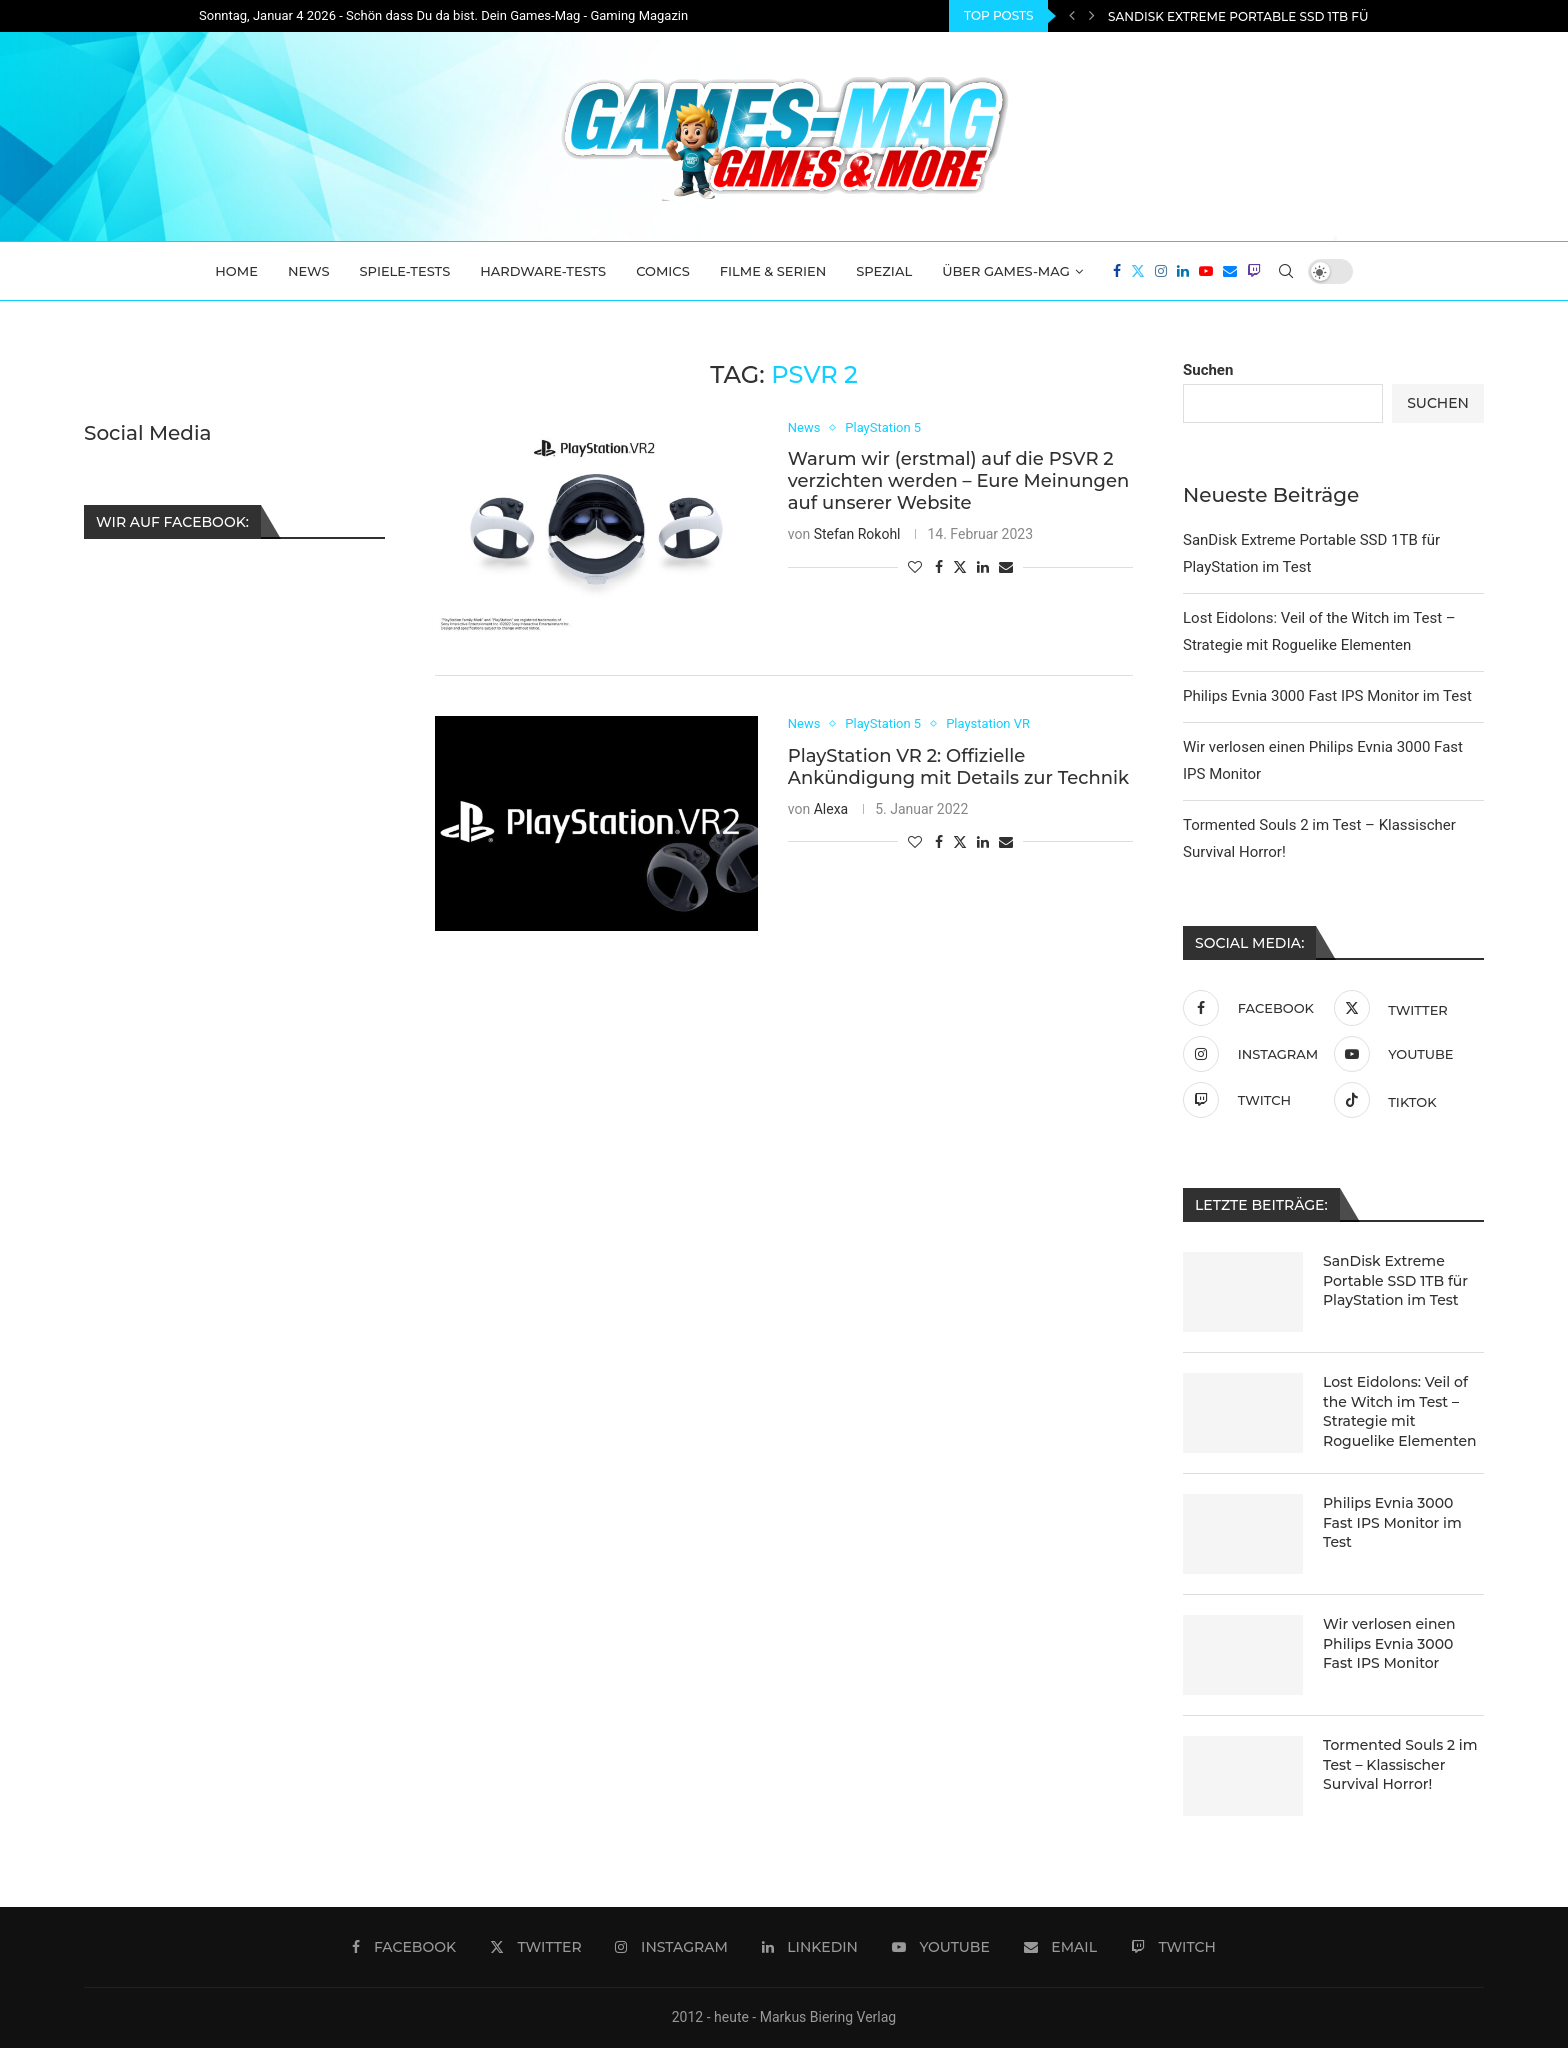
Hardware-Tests (543, 271)
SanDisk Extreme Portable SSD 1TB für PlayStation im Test (1395, 1280)
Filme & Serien (773, 271)
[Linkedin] (1183, 271)
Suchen (1208, 370)
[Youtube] (1206, 271)
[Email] (1230, 271)
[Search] (1286, 271)
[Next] (1092, 16)
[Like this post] (915, 567)
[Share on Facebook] (939, 567)
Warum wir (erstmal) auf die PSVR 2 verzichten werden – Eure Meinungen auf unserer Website (958, 481)
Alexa (831, 809)
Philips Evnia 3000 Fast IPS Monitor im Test (1327, 696)
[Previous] (1072, 16)
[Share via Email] (1006, 567)
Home (236, 271)
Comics (663, 271)
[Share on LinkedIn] (983, 567)
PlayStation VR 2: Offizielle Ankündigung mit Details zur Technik (958, 767)
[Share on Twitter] (960, 566)
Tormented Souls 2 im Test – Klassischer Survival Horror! (1400, 1764)
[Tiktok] (1404, 1100)
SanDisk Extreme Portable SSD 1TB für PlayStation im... (1299, 16)
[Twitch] (1254, 271)
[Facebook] (1117, 271)
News (309, 271)
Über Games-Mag (1006, 271)
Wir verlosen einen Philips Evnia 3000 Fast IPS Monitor (1389, 1643)
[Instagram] (1161, 271)
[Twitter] (1138, 271)
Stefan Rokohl (857, 534)
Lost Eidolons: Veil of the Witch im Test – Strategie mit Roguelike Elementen (1400, 1411)
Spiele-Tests (405, 271)
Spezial (884, 271)
